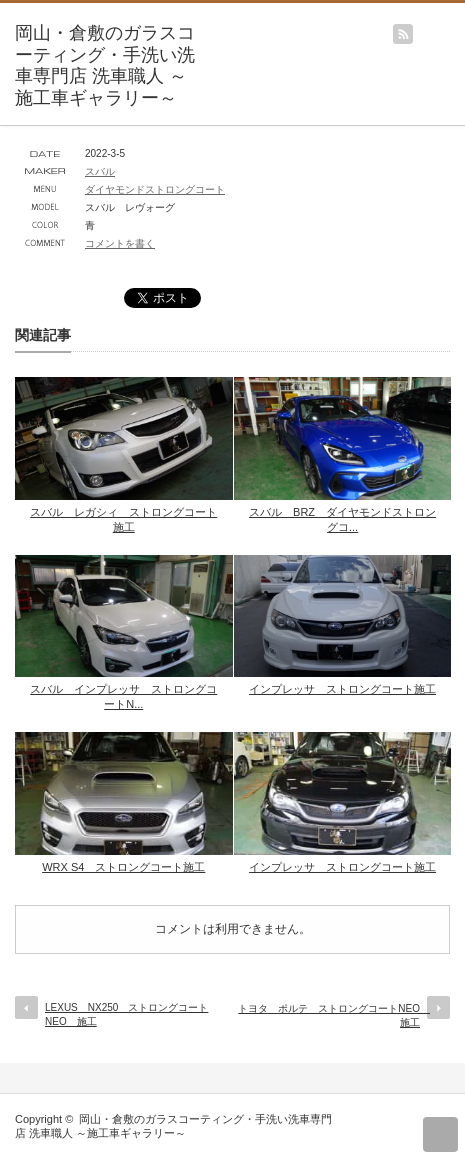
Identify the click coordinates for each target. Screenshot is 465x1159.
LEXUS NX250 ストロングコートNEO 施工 (126, 1014)
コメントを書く (120, 243)
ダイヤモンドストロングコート (155, 189)
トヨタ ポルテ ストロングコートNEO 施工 (334, 1015)
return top (440, 1134)
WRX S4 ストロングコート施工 (123, 867)
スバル (100, 171)
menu (455, 24)
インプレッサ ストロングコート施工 (342, 689)
